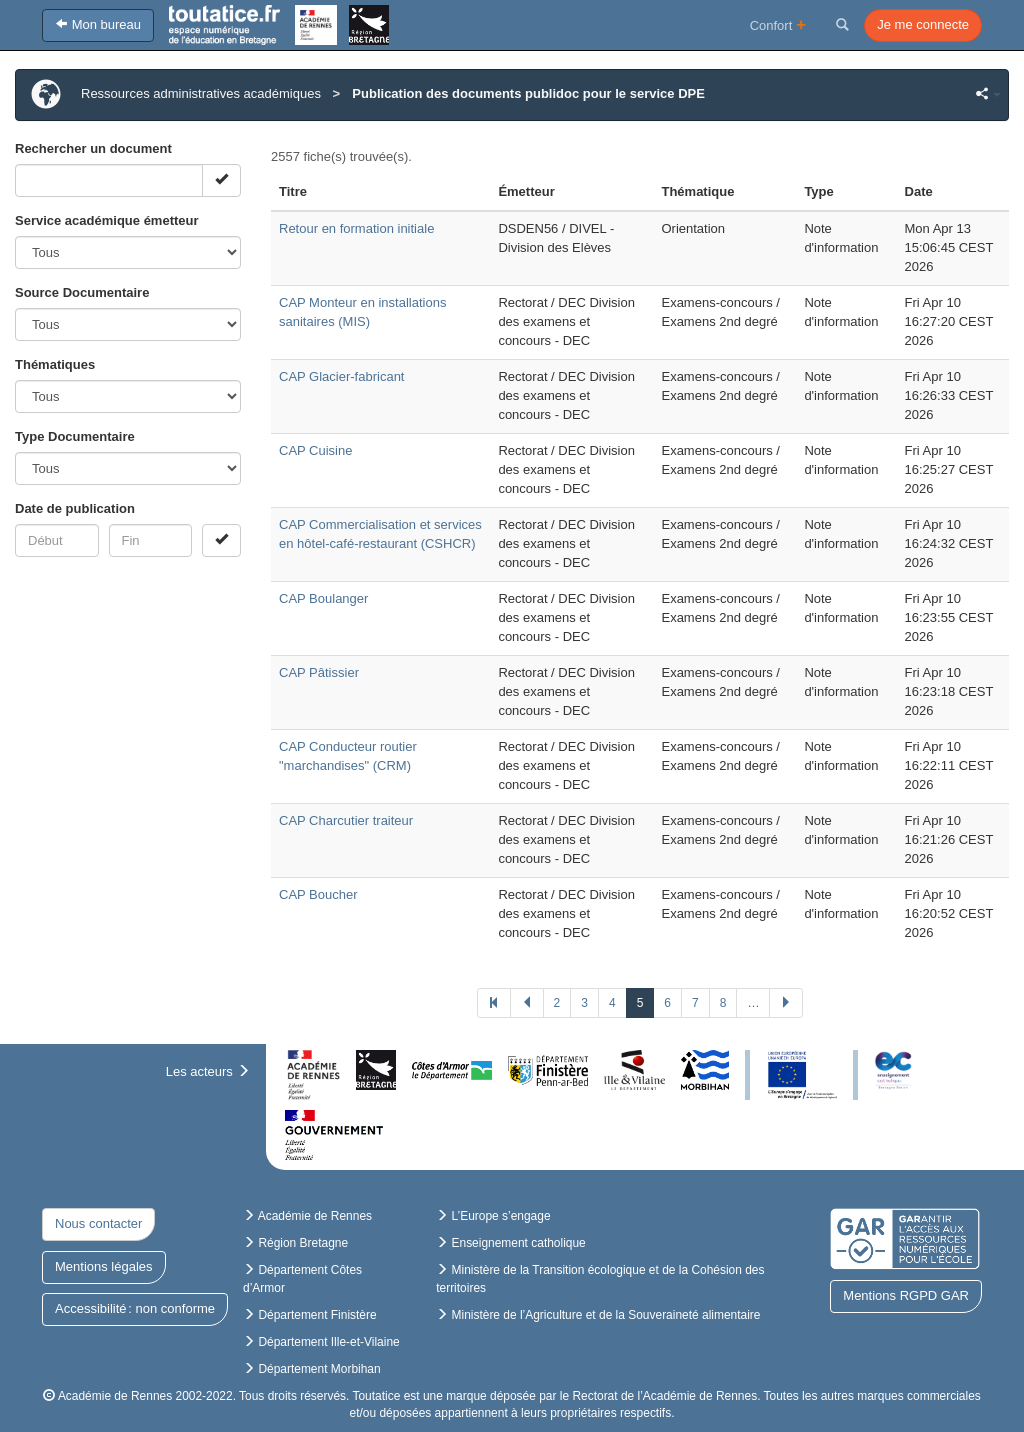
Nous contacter (98, 1223)
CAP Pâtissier (319, 672)
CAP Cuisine (315, 450)
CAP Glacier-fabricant (341, 376)
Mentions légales (104, 1266)
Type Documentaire (75, 436)
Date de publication (75, 508)
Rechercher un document (93, 148)
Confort (778, 24)
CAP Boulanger (323, 598)
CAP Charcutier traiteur (346, 820)
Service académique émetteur (107, 220)
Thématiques (55, 364)
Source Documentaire (82, 292)
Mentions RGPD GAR (906, 1295)
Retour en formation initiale (356, 228)
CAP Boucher (318, 894)
